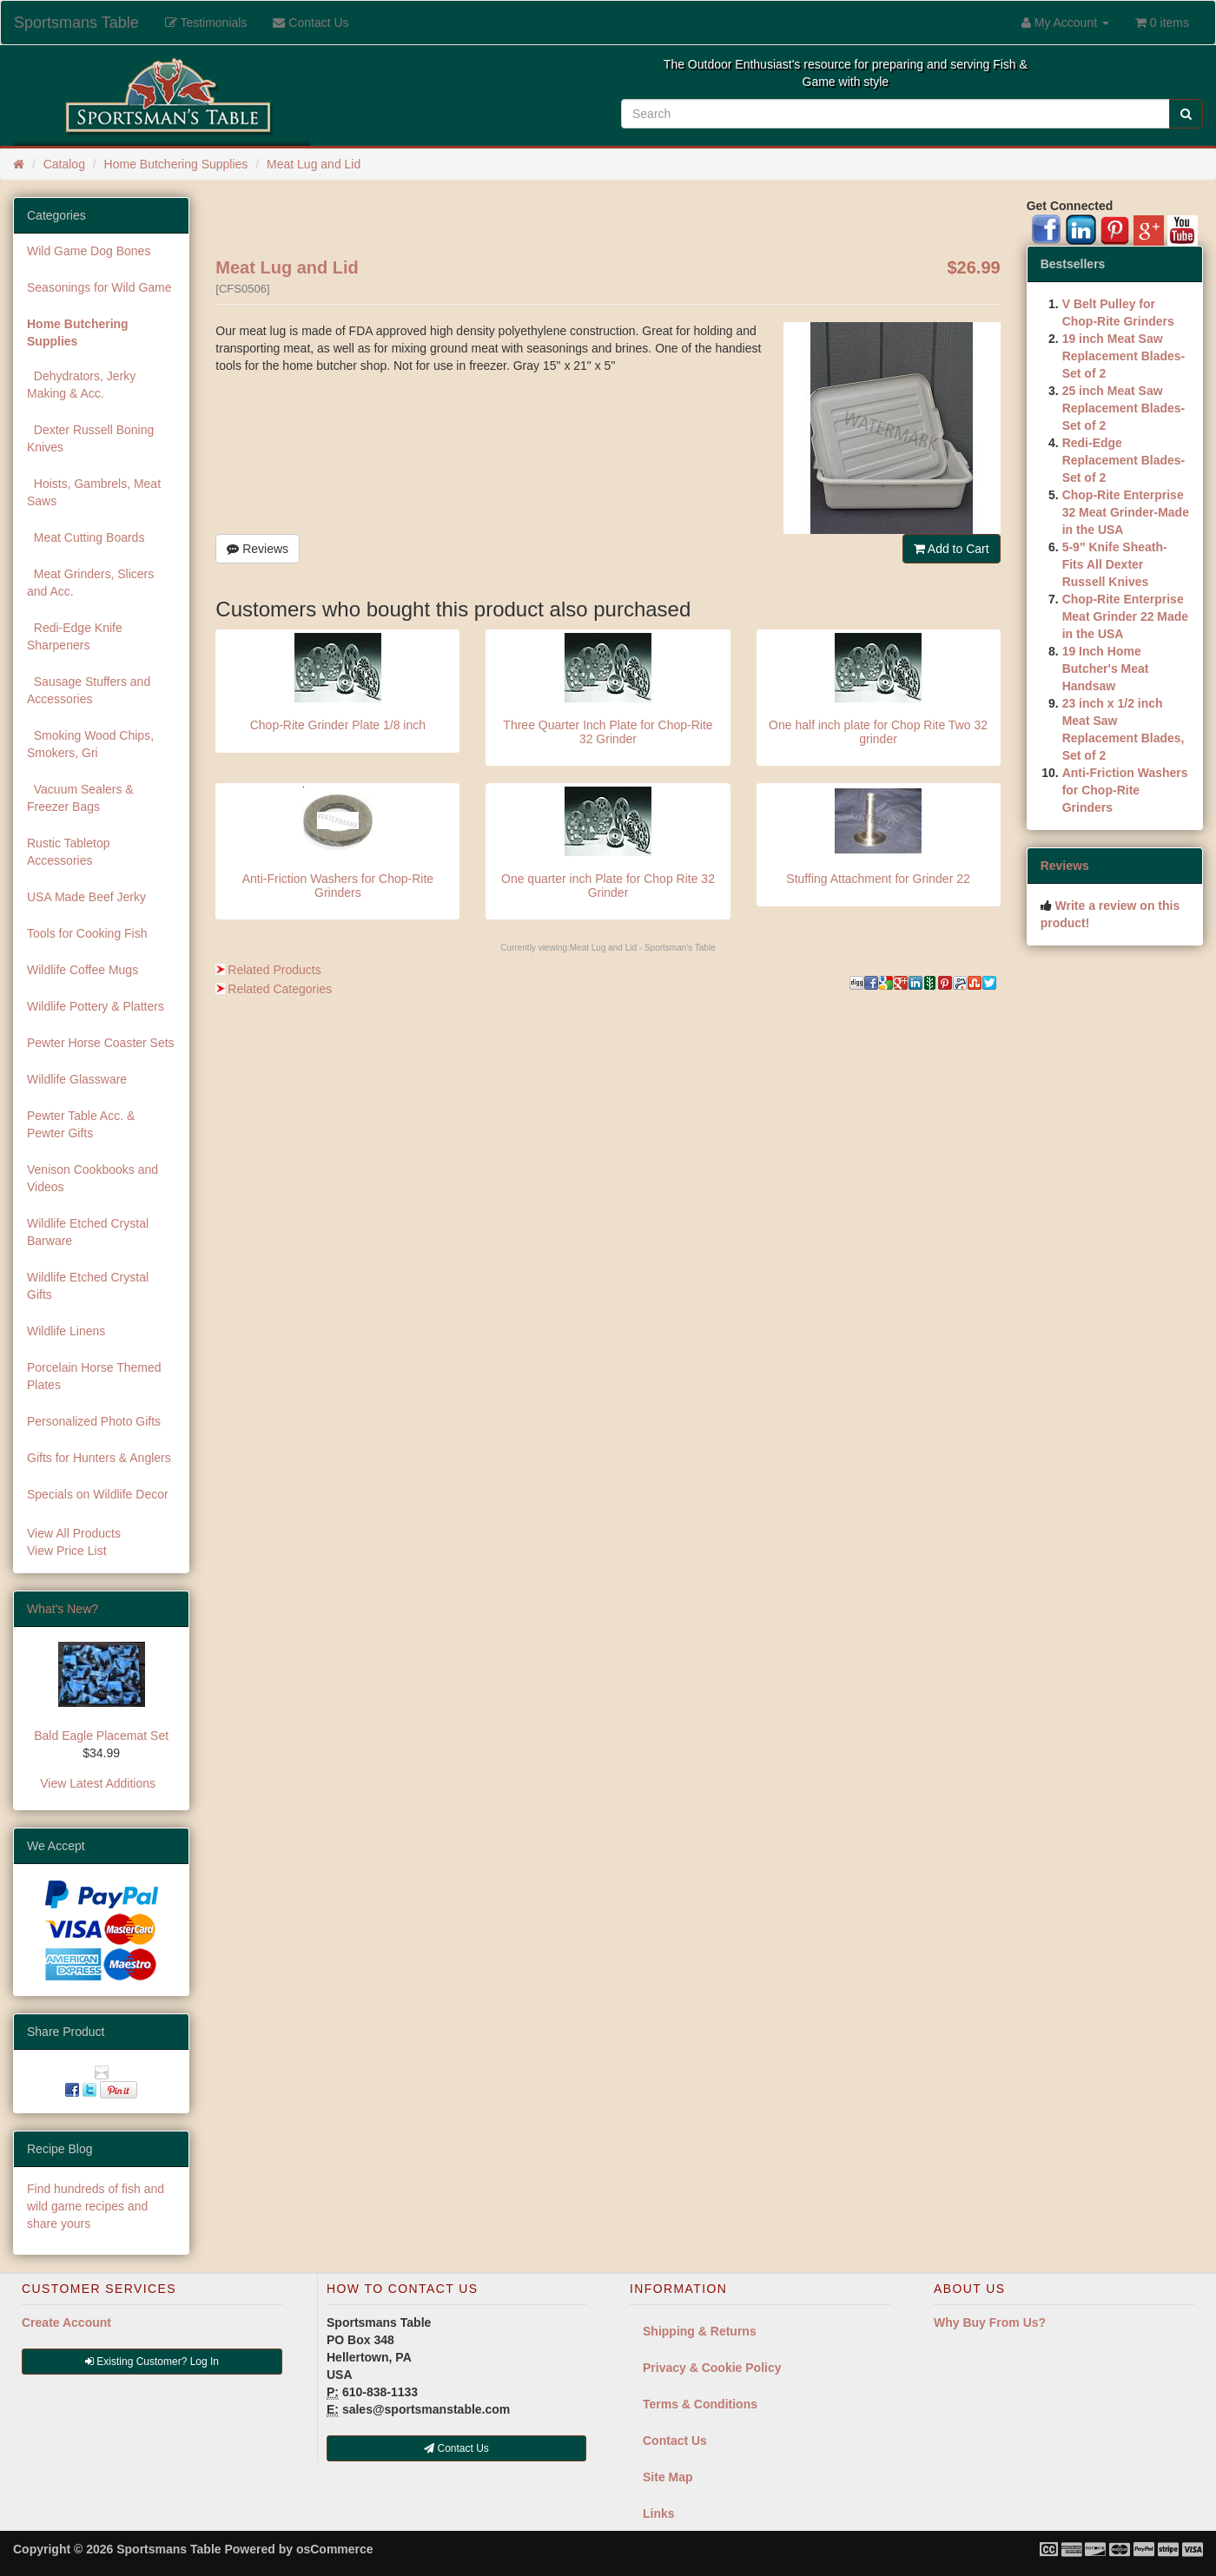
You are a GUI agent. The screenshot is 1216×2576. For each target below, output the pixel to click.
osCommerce (334, 2549)
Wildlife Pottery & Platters (95, 1006)
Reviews (257, 549)
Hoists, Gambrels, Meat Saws (94, 492)
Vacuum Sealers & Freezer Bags (80, 798)
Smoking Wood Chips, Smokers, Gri (90, 744)
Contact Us (675, 2441)
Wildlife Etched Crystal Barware (88, 1232)
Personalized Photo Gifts (94, 1421)
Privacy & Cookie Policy (712, 2368)
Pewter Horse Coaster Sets (101, 1043)
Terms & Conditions (700, 2404)
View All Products (74, 1533)
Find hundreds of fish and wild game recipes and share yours (95, 2206)
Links (659, 2513)
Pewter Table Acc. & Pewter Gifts (81, 1124)
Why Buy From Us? (990, 2322)
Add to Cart (951, 549)
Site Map (668, 2477)
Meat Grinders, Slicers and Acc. (90, 582)
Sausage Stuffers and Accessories (88, 690)
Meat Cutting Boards (85, 537)
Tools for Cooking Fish (87, 933)
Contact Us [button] (456, 2448)
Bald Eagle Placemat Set (101, 1736)
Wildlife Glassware (77, 1079)
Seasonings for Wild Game (99, 287)
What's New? (62, 1609)
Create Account (66, 2322)
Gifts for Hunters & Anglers (99, 1458)
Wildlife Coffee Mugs (82, 970)
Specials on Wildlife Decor (98, 1494)
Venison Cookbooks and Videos (92, 1178)
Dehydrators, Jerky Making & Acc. (81, 384)
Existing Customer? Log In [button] (152, 2361)
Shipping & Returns (700, 2331)
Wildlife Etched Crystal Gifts (88, 1285)
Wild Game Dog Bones (88, 251)
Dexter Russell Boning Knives (90, 438)
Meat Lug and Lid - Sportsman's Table (643, 947)
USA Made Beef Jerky (86, 897)
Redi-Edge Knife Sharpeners (74, 636)
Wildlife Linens (66, 1331)
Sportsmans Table (76, 22)
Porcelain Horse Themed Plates (94, 1376)
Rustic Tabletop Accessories (68, 851)
